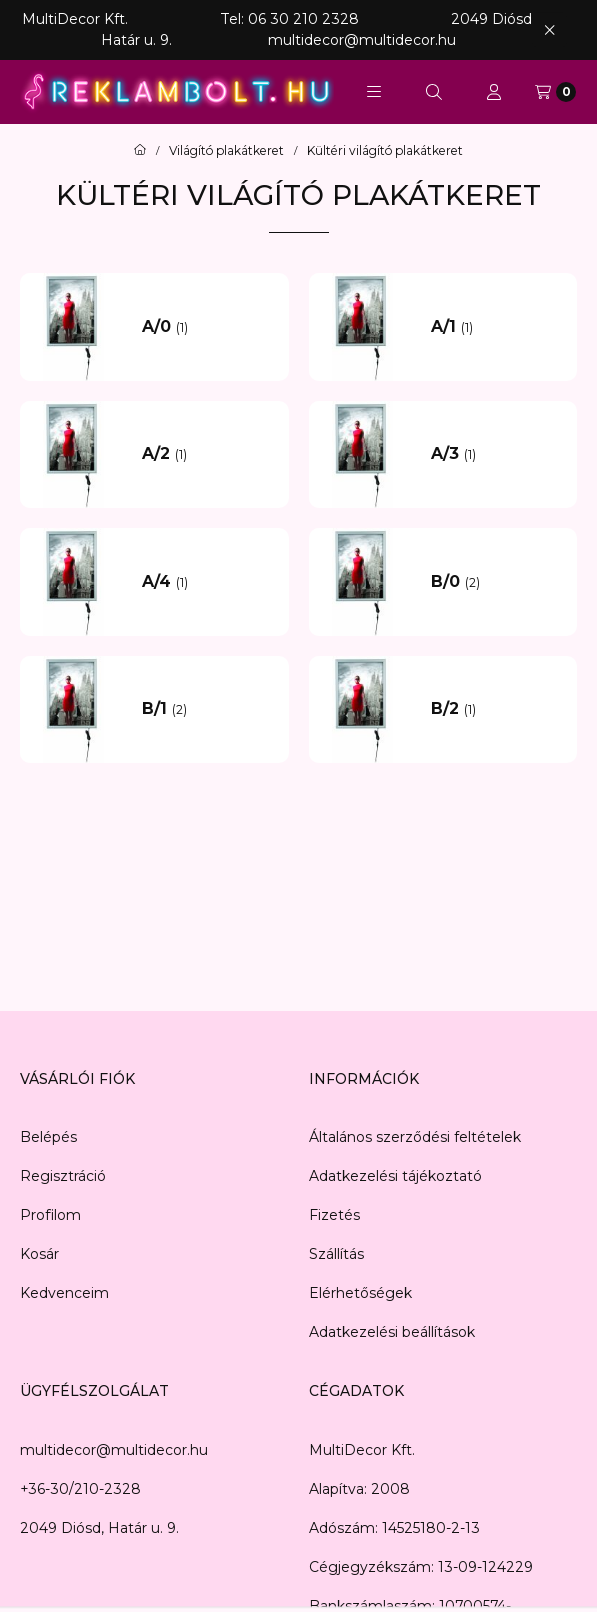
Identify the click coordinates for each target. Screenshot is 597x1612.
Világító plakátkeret (226, 151)
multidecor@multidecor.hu (114, 1450)
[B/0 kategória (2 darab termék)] (497, 582)
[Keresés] (434, 92)
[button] (374, 92)
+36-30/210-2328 (80, 1489)
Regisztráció (63, 1176)
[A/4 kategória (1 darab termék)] (208, 582)
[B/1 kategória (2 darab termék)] (208, 709)
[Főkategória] (140, 151)
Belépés (48, 1137)
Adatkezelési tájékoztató (395, 1176)
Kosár (39, 1254)
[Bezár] (549, 29)
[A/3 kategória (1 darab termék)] (497, 454)
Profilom (50, 1215)
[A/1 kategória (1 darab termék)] (497, 327)
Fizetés (334, 1215)
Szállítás (336, 1254)
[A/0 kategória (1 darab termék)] (208, 327)
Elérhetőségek (360, 1293)
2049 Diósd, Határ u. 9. (99, 1528)
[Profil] (494, 92)
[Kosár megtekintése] (555, 92)
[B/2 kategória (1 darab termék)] (497, 709)
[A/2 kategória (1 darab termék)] (208, 454)
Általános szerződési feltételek (415, 1137)
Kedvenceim (64, 1293)
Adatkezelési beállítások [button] (392, 1332)
